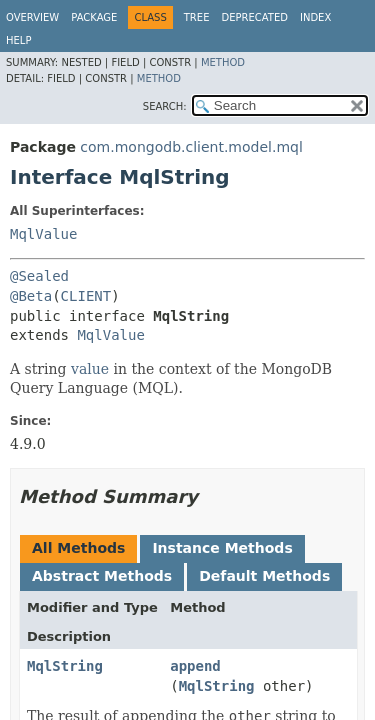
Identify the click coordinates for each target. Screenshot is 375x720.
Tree (197, 17)
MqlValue (43, 234)
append (195, 666)
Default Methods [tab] (264, 576)
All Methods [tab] (78, 548)
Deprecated (254, 17)
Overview (32, 17)
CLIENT (86, 296)
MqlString (65, 666)
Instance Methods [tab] (222, 548)
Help (18, 40)
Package (94, 17)
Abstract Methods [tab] (102, 576)
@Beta (31, 296)
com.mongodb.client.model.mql (191, 147)
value (90, 369)
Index (315, 17)
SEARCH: (165, 106)
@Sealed (39, 276)
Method (223, 62)
